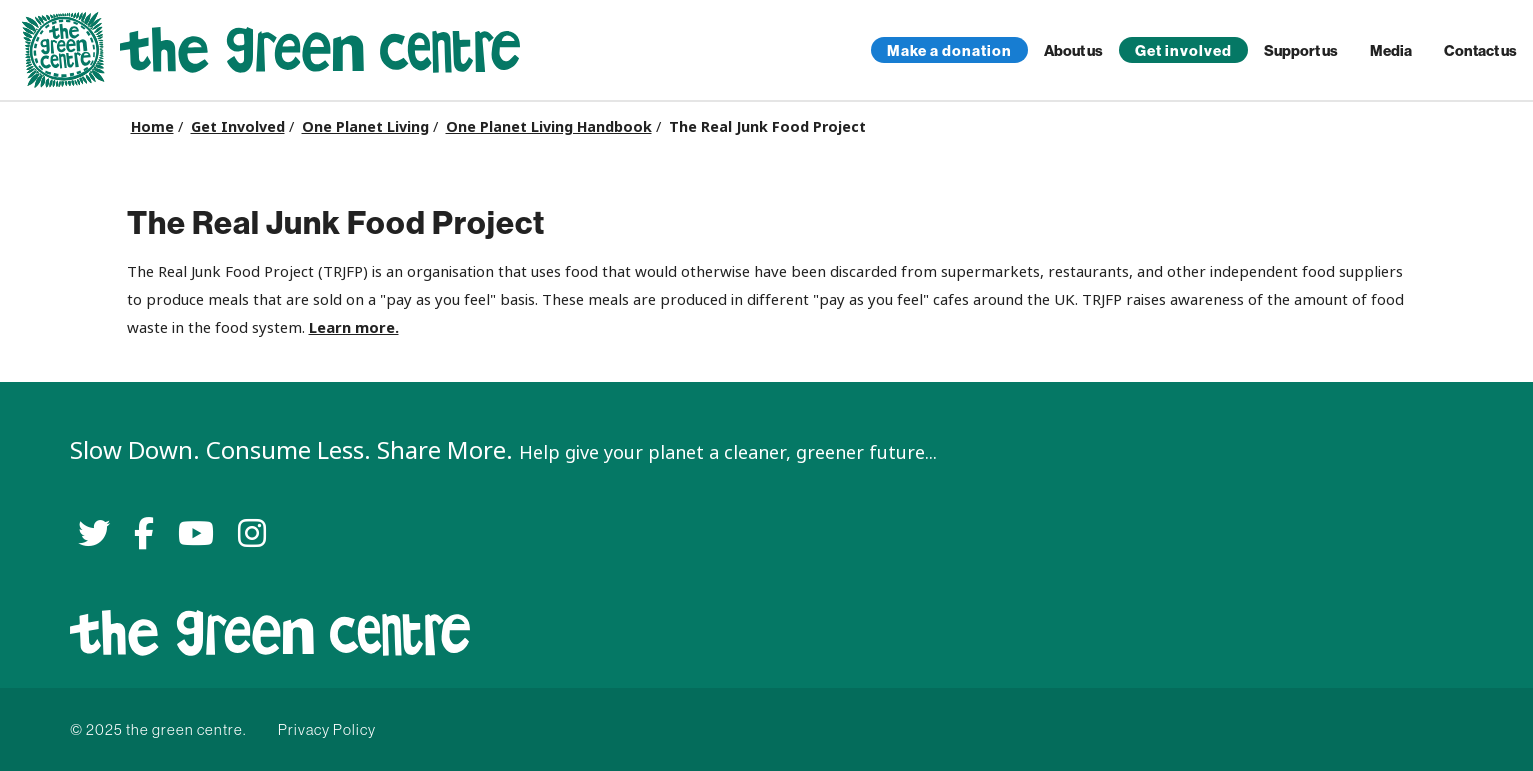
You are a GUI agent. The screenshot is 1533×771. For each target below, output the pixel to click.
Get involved (1183, 50)
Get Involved (238, 127)
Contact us (1480, 50)
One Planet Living (365, 127)
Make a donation (949, 50)
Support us (1301, 50)
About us (1073, 50)
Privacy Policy (327, 729)
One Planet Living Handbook (549, 127)
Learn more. (354, 327)
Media (1391, 50)
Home (152, 127)
